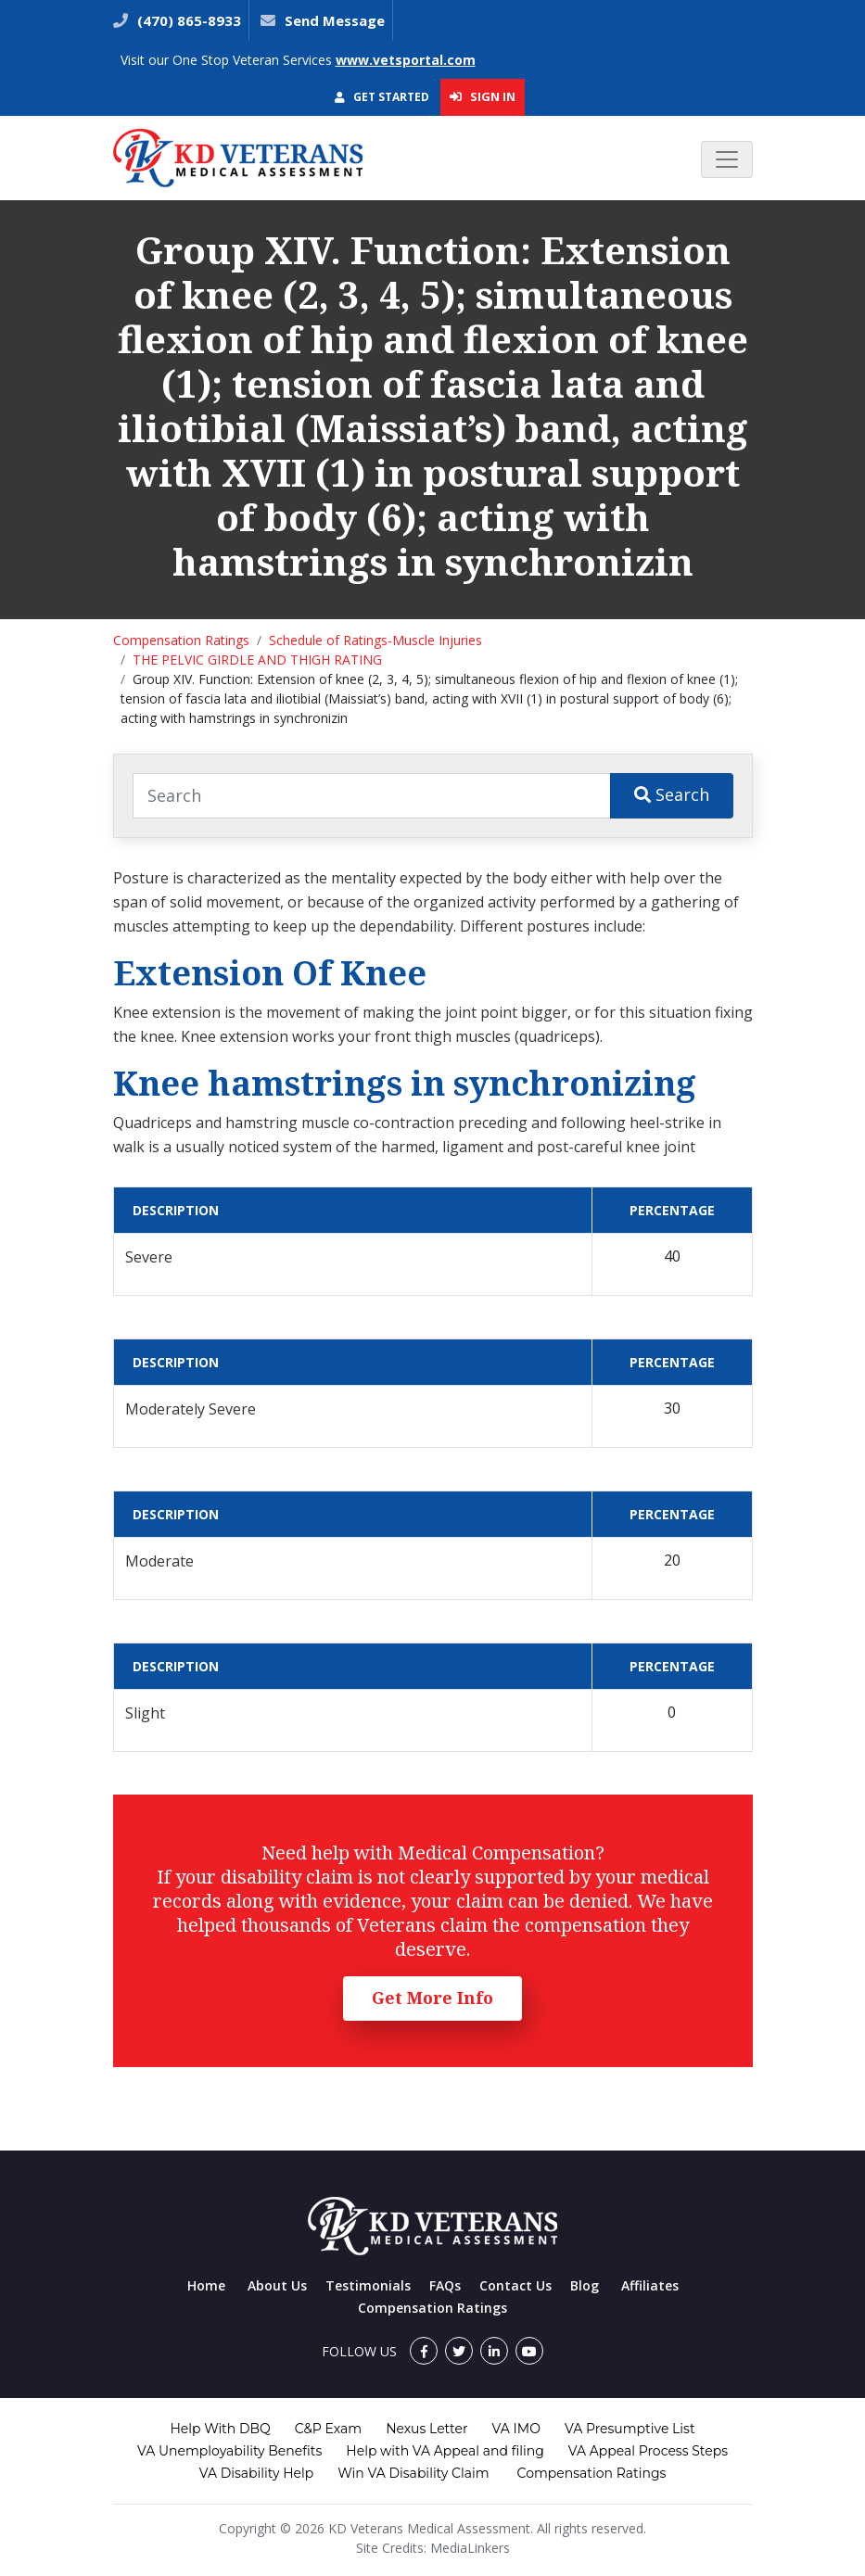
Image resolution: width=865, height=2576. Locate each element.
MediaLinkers (470, 2548)
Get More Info (432, 1997)
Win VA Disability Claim (413, 2473)
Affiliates (650, 2285)
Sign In (482, 96)
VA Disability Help (256, 2473)
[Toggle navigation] (727, 159)
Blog (584, 2285)
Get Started (382, 97)
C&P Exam (328, 2428)
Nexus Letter (426, 2428)
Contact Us (515, 2285)
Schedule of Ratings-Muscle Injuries (375, 640)
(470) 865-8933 (187, 20)
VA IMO (516, 2428)
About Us (277, 2285)
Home (206, 2285)
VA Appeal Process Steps (648, 2451)
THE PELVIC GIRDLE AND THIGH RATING (257, 659)
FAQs (445, 2285)
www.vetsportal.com (406, 60)
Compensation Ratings (181, 640)
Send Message (335, 20)
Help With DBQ (220, 2428)
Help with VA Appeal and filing (444, 2451)
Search (671, 794)
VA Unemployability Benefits (229, 2451)
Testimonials (368, 2285)
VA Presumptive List (630, 2428)
